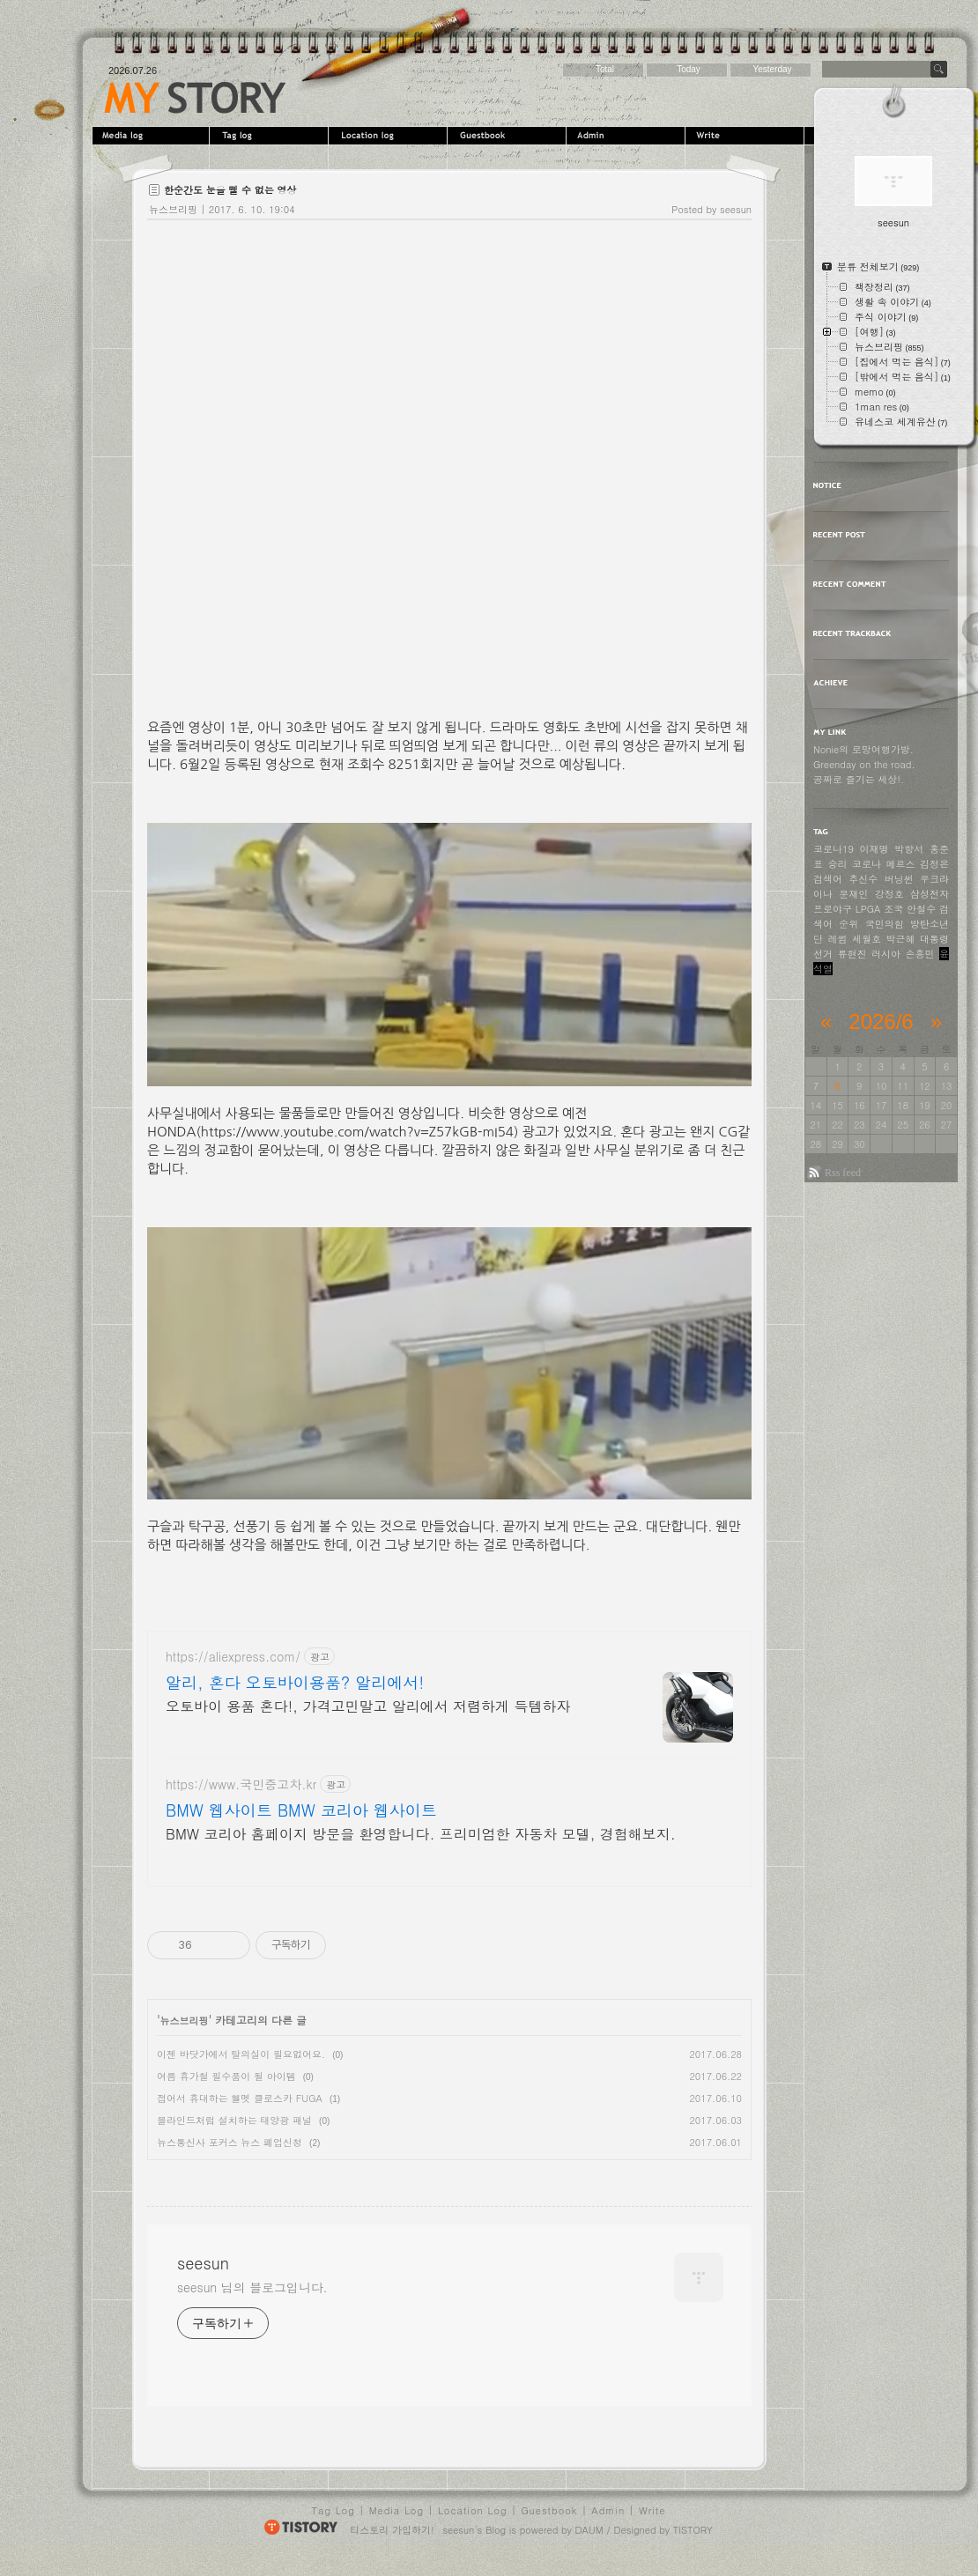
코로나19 (833, 848)
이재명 (874, 848)
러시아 (885, 953)
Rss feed (843, 1172)
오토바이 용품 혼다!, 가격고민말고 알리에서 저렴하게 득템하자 (368, 1706)
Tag (270, 135)
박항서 (908, 848)
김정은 (934, 863)
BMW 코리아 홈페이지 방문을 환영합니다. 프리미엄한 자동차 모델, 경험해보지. (421, 1834)
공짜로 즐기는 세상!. (858, 779)
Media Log (396, 2510)
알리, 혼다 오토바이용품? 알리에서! (295, 1682)
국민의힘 (884, 923)
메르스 (900, 863)
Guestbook (508, 135)
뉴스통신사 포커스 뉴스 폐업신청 (229, 2142)
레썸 (838, 938)
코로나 (866, 863)
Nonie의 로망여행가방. (863, 749)
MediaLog (152, 135)
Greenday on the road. (864, 764)
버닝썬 (899, 878)
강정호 (889, 893)
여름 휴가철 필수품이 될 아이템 (226, 2076)
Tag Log (333, 2510)
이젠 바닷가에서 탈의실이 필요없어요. (241, 2054)
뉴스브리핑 (173, 209)
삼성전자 (929, 893)
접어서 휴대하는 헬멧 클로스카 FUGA (239, 2098)
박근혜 (900, 938)
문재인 (853, 893)
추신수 (863, 878)
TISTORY (693, 2529)
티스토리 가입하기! (391, 2529)
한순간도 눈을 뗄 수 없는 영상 (230, 189)
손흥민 (920, 953)
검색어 (827, 878)
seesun (195, 98)
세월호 (866, 938)
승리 (838, 863)
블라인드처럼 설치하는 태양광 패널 (234, 2120)
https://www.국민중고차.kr (241, 1784)
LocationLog (389, 135)
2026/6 (880, 1021)
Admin (627, 135)
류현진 (852, 953)
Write (746, 135)
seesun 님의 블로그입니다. (252, 2287)
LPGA (868, 908)
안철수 (921, 908)
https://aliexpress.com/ (233, 1656)
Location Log (473, 2510)
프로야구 (832, 908)
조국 (893, 908)
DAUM (589, 2529)
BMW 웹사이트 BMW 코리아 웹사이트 (301, 1810)
